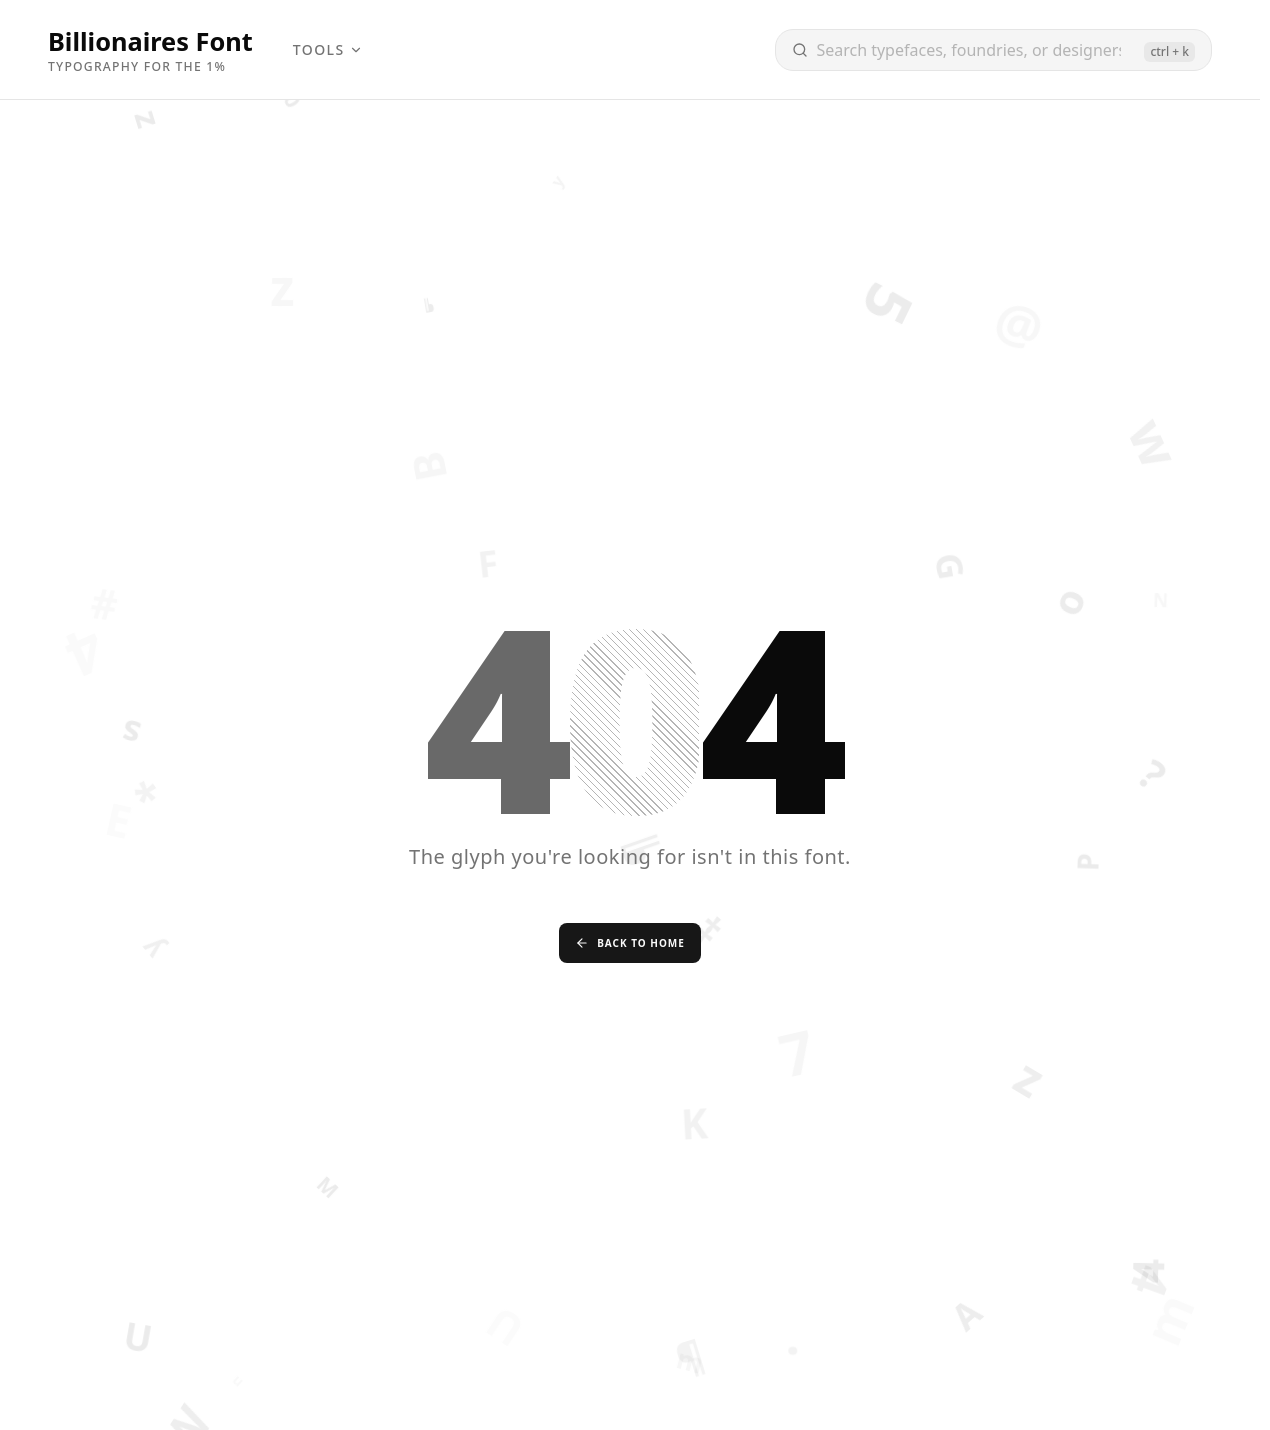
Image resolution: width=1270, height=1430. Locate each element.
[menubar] (328, 50)
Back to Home (630, 943)
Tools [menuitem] (328, 49)
